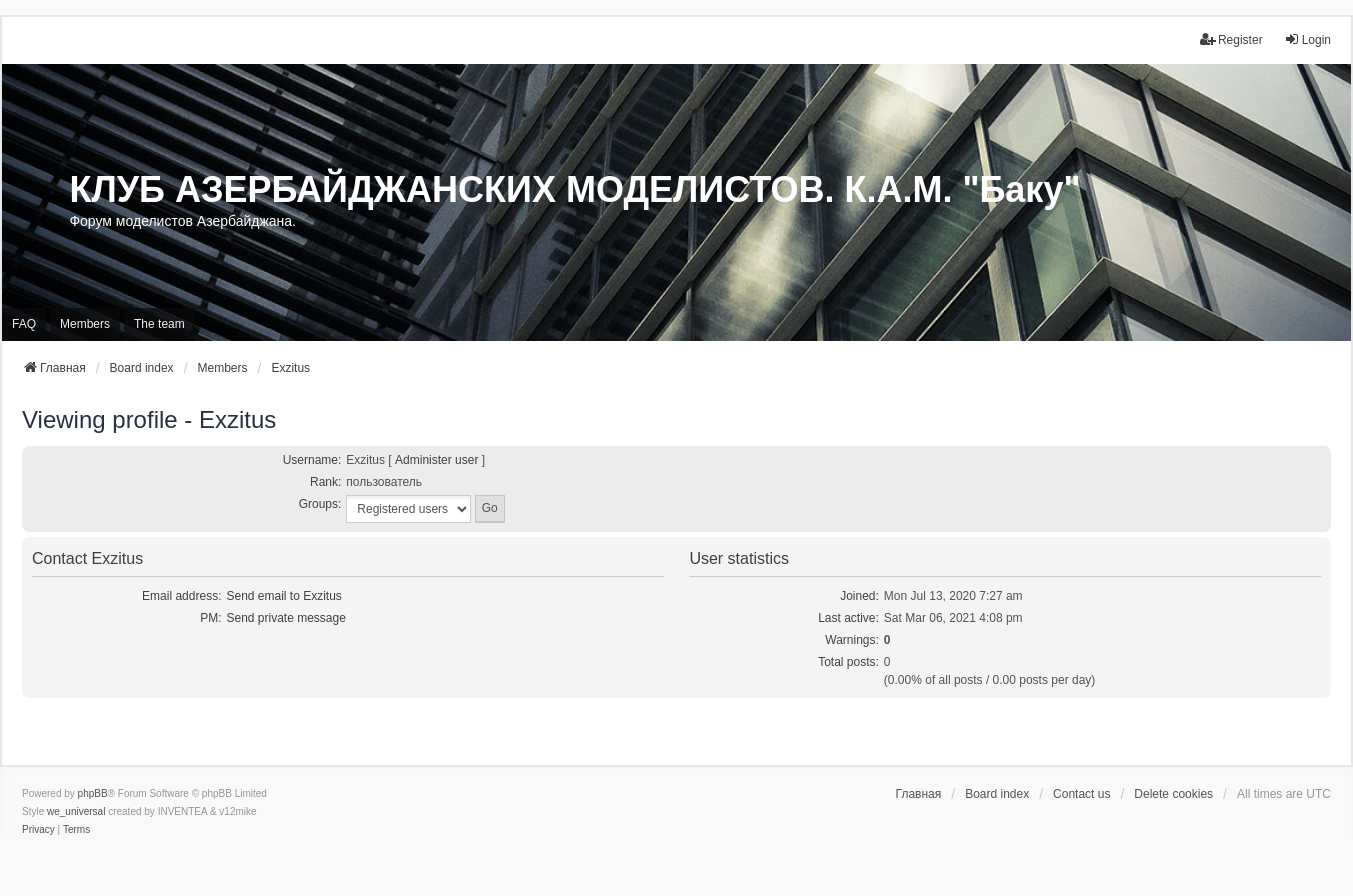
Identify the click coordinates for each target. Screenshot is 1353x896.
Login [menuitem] (1307, 39)
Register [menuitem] (1231, 39)
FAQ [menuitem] (24, 324)
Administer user (436, 460)
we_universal (76, 811)
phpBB (93, 793)
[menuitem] (38, 830)
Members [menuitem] (85, 324)
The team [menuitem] (159, 324)
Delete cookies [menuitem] (1173, 794)
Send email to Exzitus (283, 596)
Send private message (285, 618)
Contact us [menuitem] (1081, 794)
